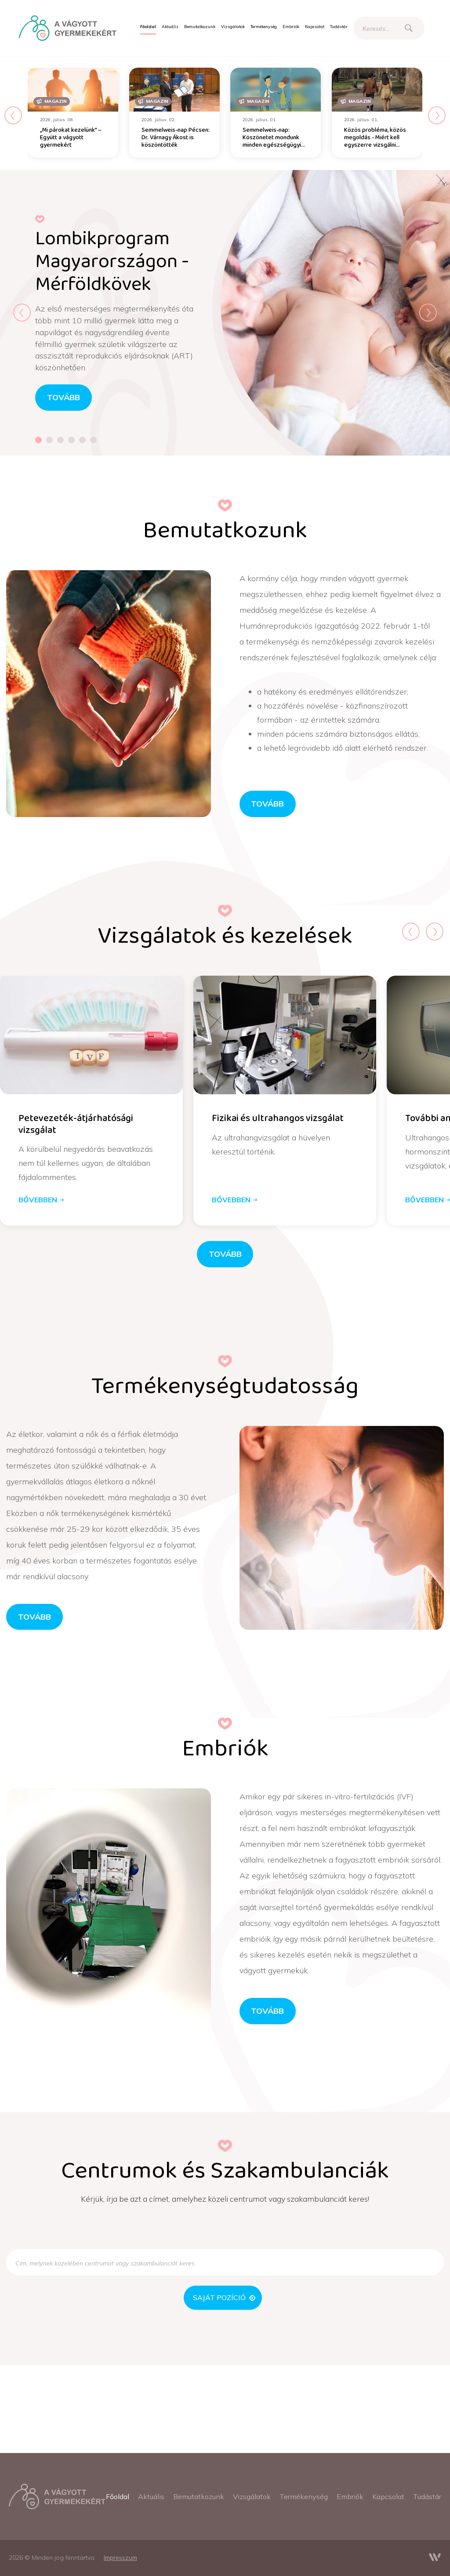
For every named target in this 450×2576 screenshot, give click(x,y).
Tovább (267, 803)
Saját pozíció (224, 2297)
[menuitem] (148, 26)
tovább (63, 397)
